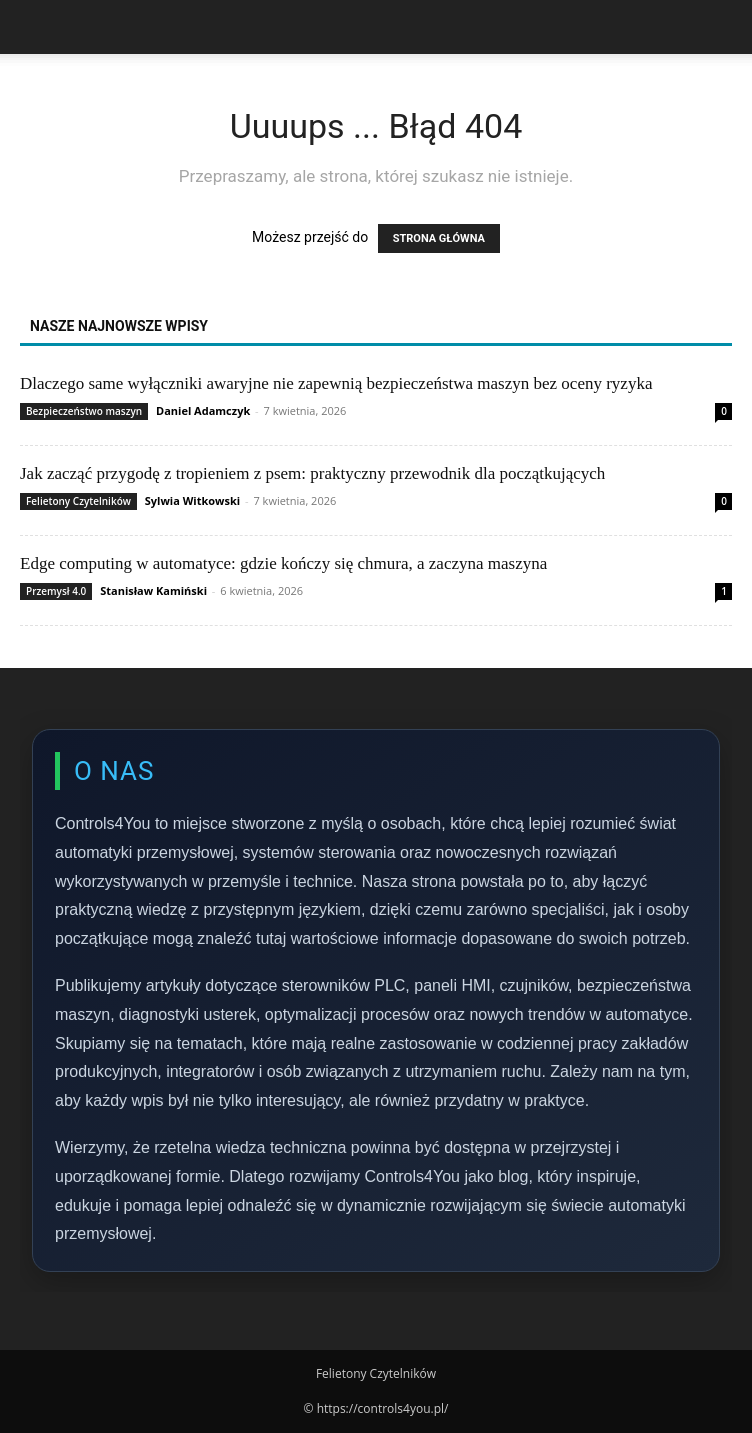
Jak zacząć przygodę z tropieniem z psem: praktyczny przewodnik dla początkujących (312, 473)
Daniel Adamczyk (203, 410)
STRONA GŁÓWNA (439, 238)
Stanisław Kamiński (153, 590)
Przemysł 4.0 (56, 591)
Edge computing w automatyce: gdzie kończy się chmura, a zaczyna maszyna (283, 563)
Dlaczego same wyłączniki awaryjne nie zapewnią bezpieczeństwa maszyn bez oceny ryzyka (336, 383)
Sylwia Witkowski (192, 500)
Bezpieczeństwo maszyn (84, 411)
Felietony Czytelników (78, 501)
